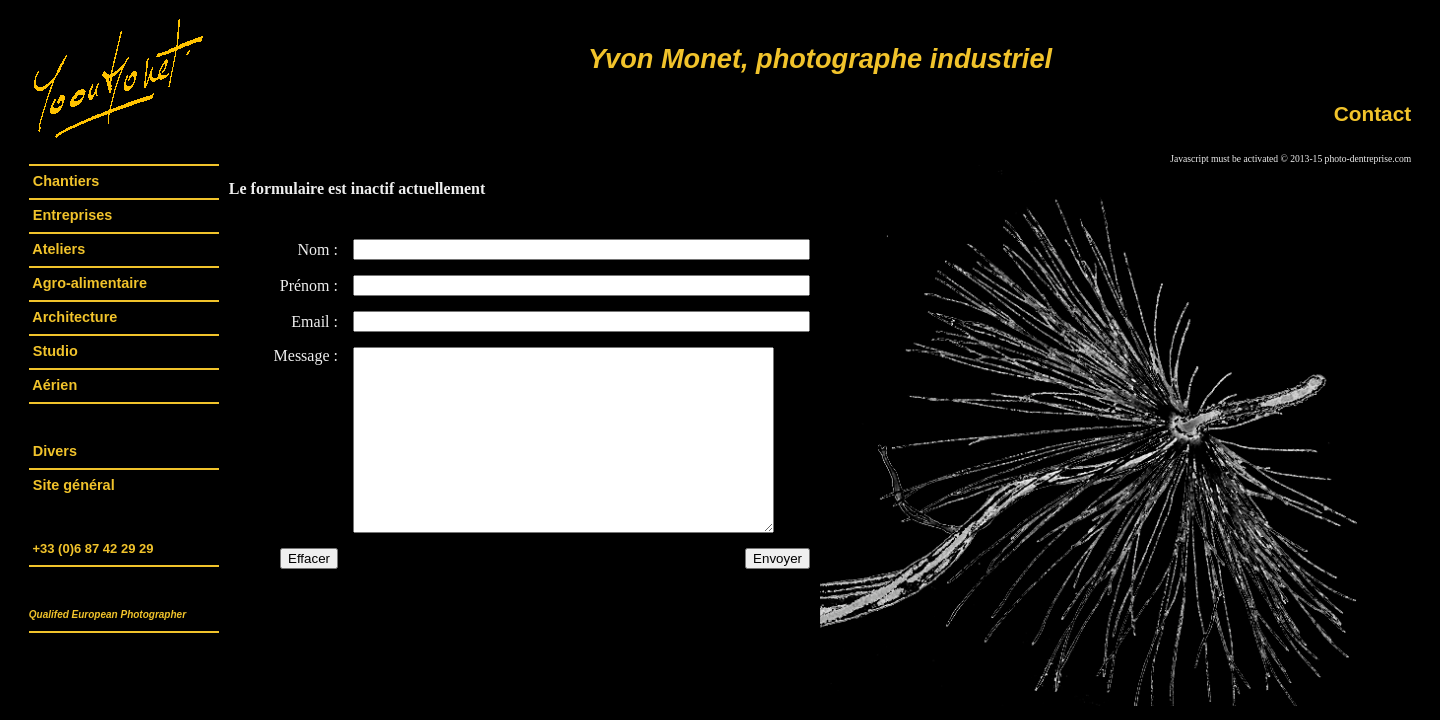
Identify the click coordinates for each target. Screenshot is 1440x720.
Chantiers (66, 181)
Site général (74, 485)
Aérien (55, 385)
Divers (55, 451)
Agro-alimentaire (90, 283)
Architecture (75, 317)
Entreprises (72, 215)
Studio (55, 351)
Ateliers (59, 249)
